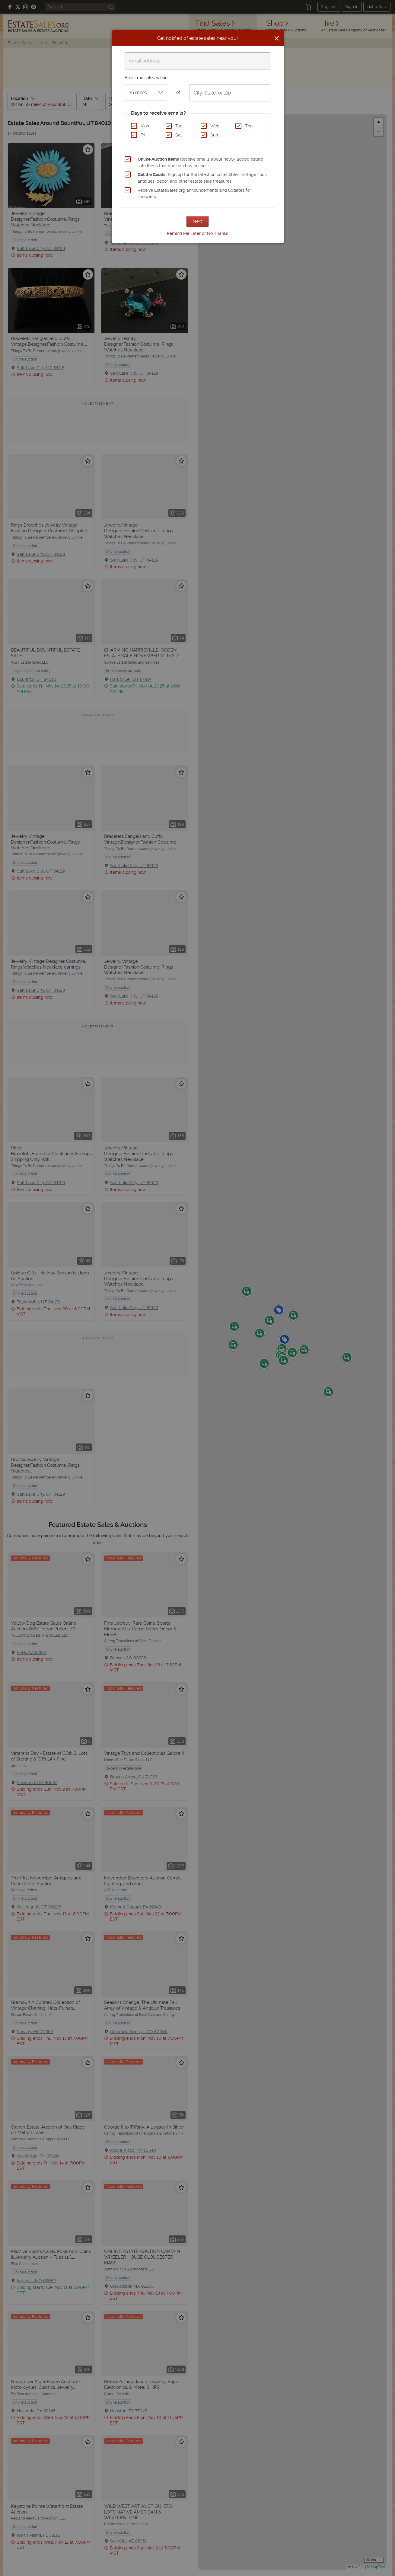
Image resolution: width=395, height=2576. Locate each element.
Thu (249, 125)
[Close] (276, 38)
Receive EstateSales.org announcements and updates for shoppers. (194, 193)
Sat (178, 135)
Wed (215, 125)
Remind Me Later (184, 233)
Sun (214, 135)
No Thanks (217, 233)
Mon (145, 125)
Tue (178, 125)
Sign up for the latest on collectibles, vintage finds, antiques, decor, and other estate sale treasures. (203, 178)
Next (197, 221)
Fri (143, 135)
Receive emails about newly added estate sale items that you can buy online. (200, 162)
